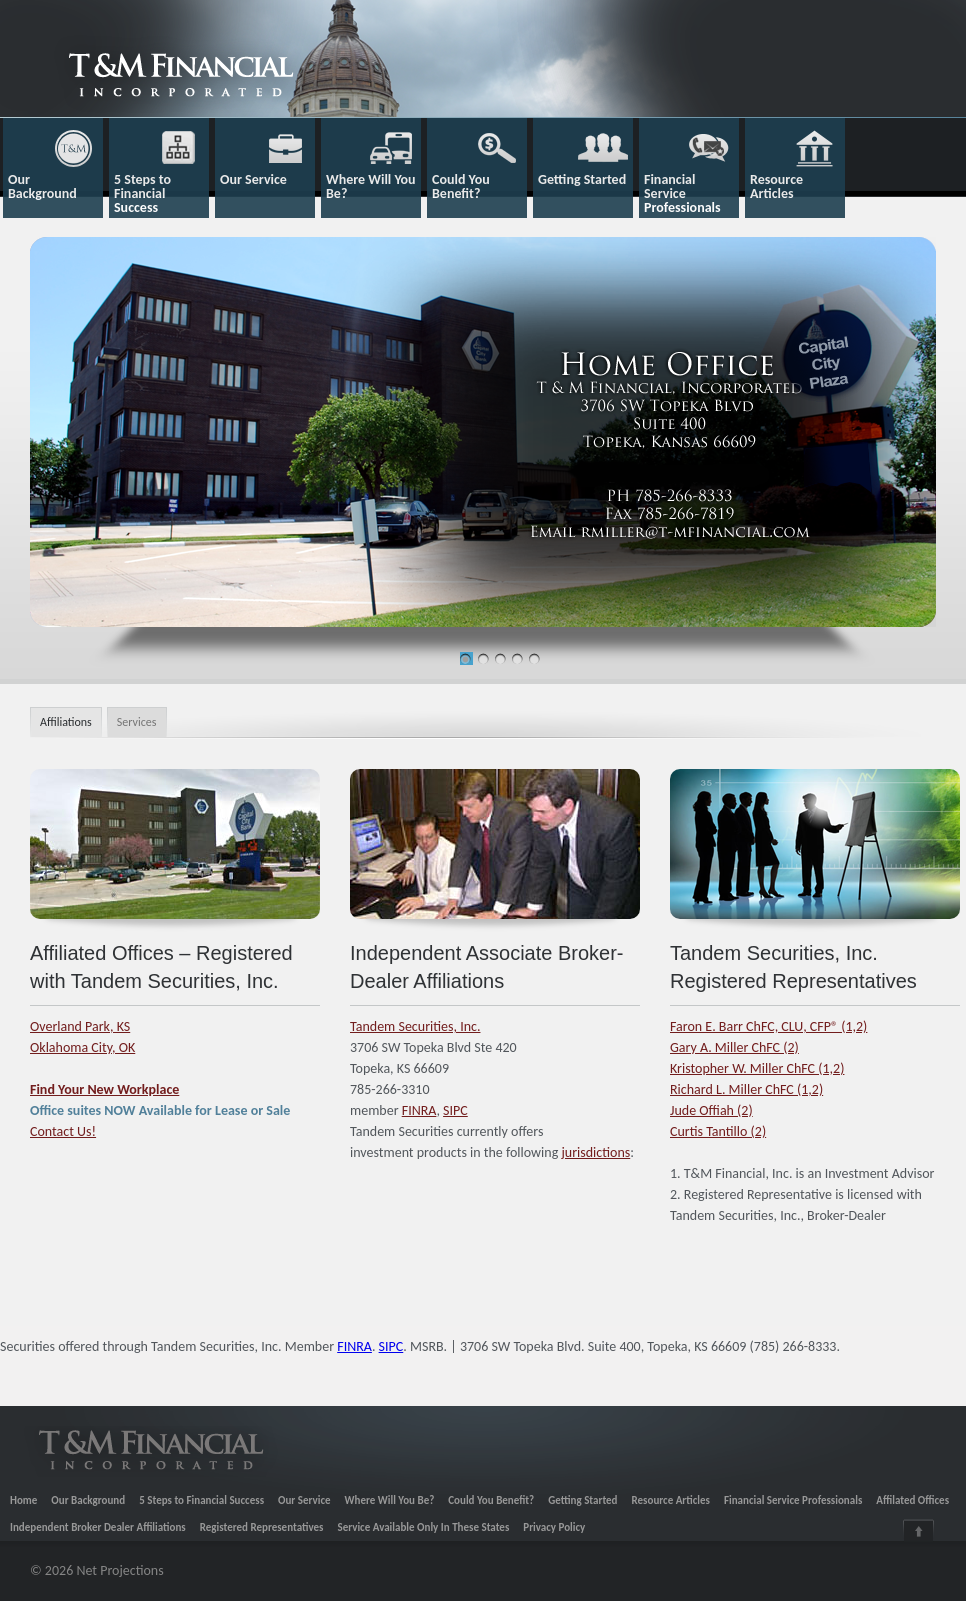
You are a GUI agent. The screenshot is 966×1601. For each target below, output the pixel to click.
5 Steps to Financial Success (201, 1500)
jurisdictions (595, 1152)
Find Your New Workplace (104, 1089)
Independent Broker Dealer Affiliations (98, 1527)
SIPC (455, 1110)
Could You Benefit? (491, 1500)
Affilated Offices (912, 1500)
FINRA (419, 1110)
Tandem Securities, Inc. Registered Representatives (793, 967)
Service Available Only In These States (423, 1527)
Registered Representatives (262, 1527)
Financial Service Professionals (793, 1500)
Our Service (304, 1500)
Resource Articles (671, 1500)
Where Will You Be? (390, 1500)
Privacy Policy (554, 1527)
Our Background (88, 1500)
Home (23, 1500)
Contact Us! (63, 1131)
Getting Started (582, 1500)
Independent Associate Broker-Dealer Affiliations (487, 967)
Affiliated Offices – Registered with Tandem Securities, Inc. (161, 967)
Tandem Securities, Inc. (415, 1026)
